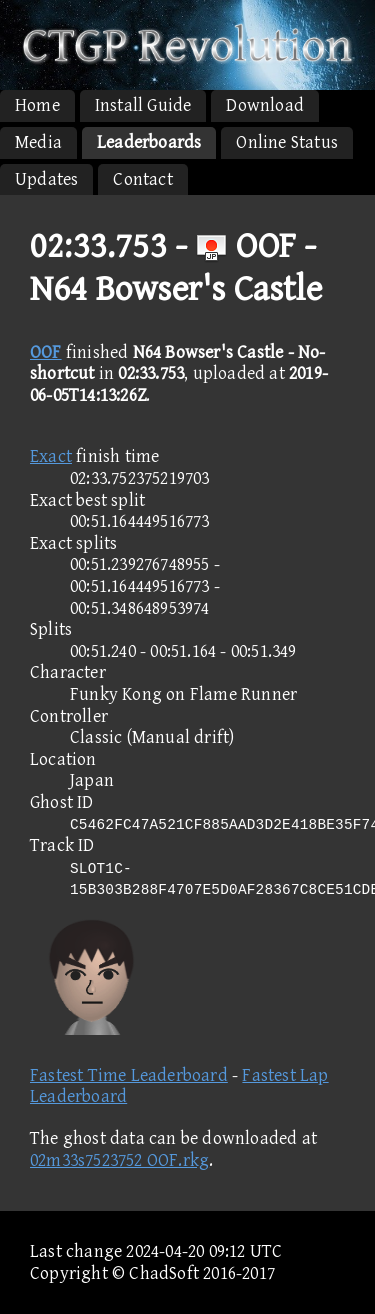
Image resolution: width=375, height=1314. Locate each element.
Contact (142, 179)
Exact (51, 456)
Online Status (287, 142)
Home (37, 105)
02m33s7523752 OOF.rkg (119, 1160)
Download (265, 105)
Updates (46, 179)
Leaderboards (149, 142)
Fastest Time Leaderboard (129, 1075)
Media (38, 142)
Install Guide (143, 105)
